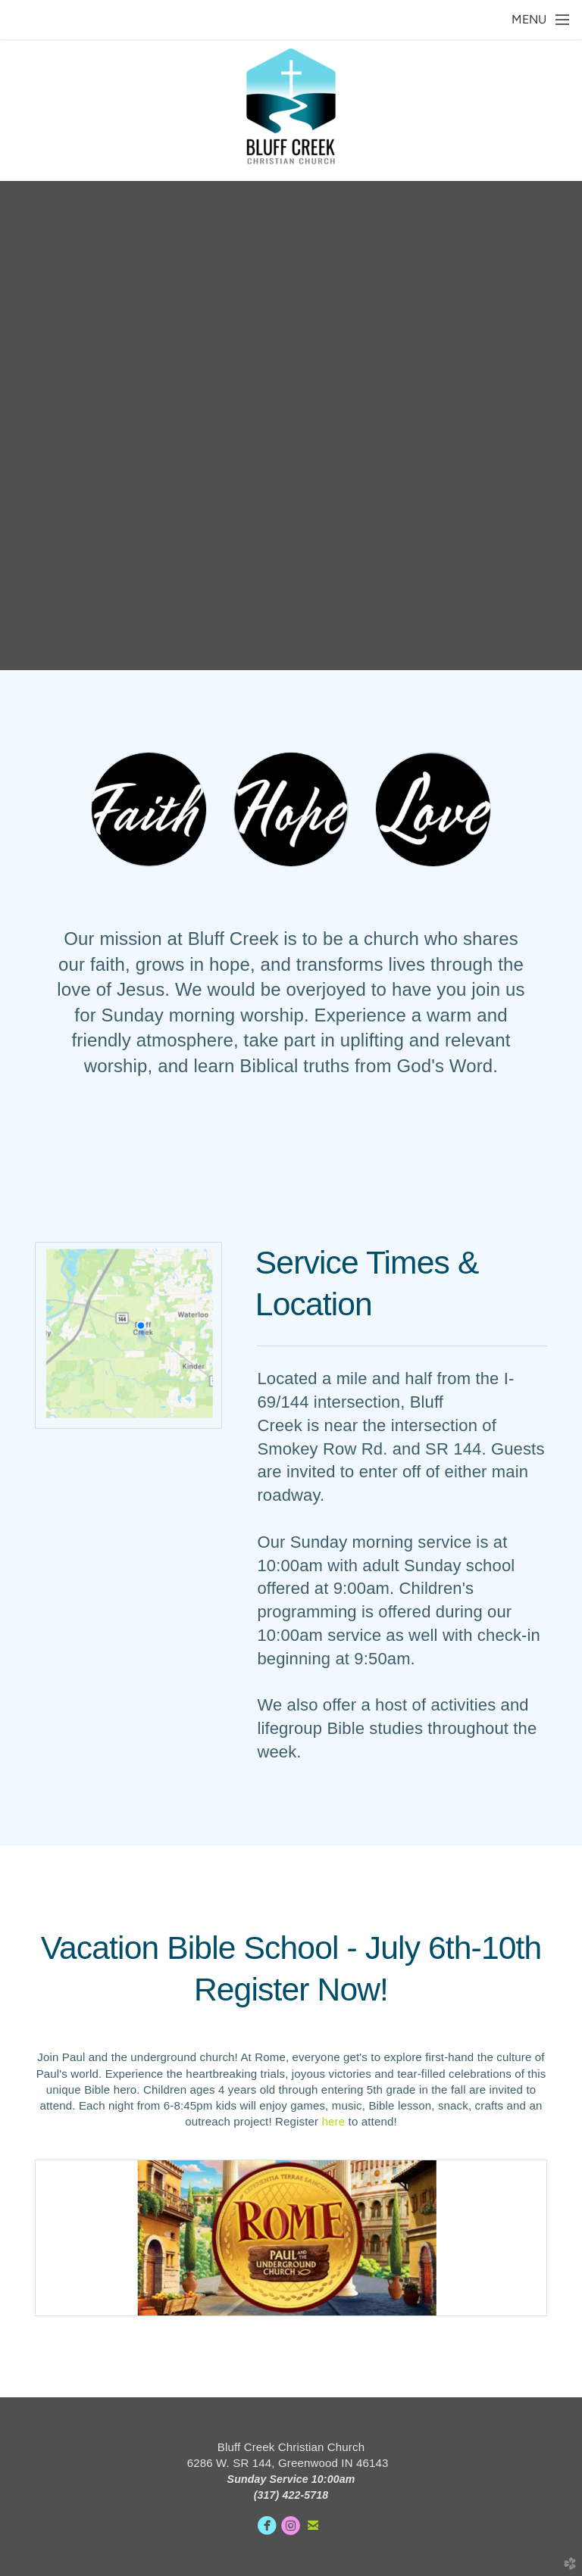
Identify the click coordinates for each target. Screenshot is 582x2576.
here (334, 2121)
